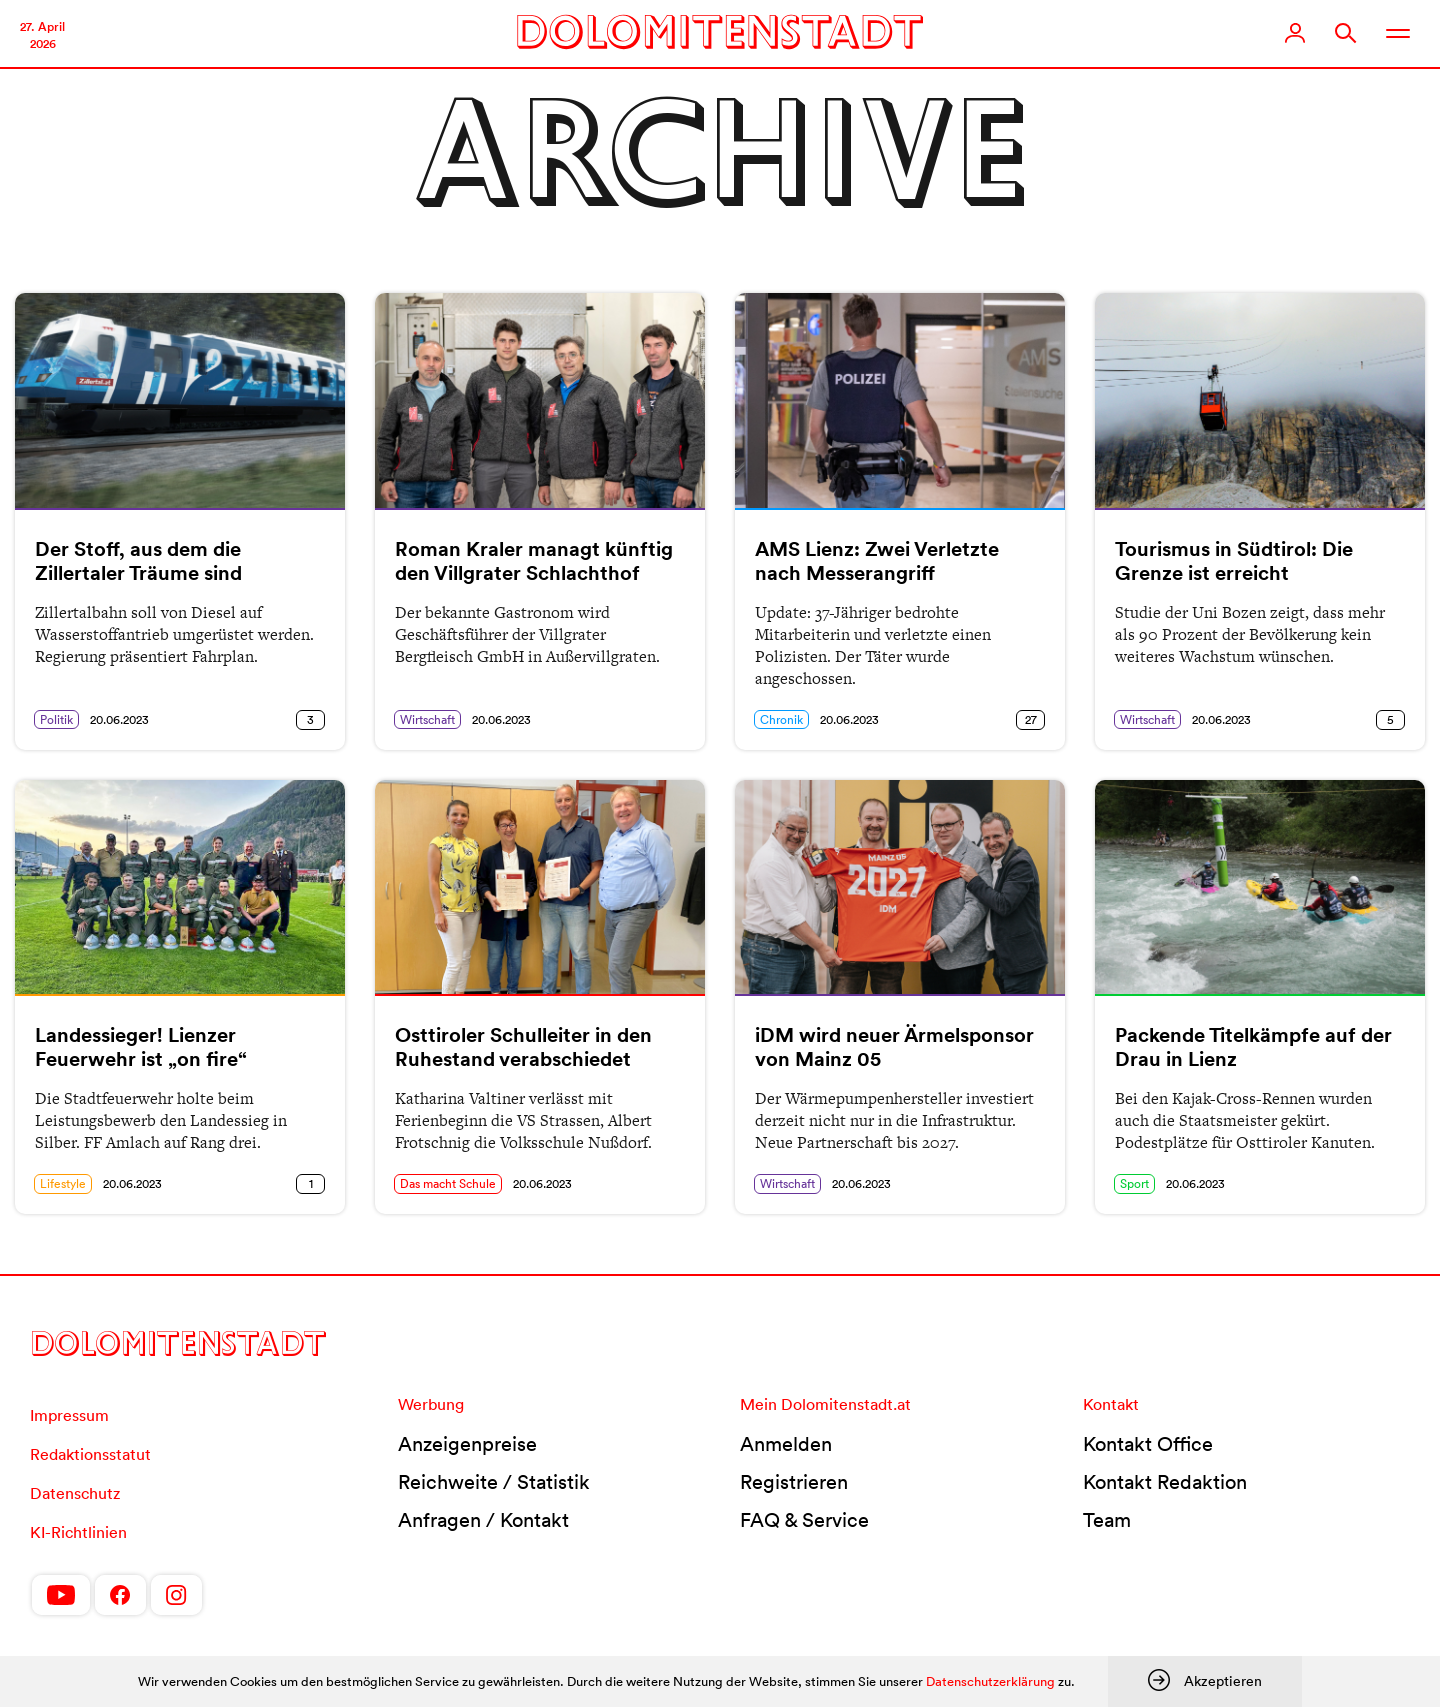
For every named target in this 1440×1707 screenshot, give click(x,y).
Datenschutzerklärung (990, 1681)
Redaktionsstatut (90, 1454)
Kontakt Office (1148, 1444)
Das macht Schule (448, 1183)
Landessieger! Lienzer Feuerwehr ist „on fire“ (141, 1047)
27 (1031, 719)
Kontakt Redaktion (1165, 1482)
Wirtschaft (427, 719)
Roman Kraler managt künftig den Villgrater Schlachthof (534, 561)
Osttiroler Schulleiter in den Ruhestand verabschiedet (523, 1047)
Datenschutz (75, 1493)
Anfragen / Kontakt (483, 1520)
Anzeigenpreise (467, 1444)
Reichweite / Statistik (494, 1482)
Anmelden (786, 1444)
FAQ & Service (804, 1520)
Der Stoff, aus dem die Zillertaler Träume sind (138, 561)
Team (1107, 1520)
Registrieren (794, 1482)
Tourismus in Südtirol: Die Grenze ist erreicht (1234, 561)
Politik (56, 719)
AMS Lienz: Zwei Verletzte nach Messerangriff (877, 561)
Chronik (781, 719)
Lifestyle (63, 1183)
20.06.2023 (119, 719)
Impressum (69, 1415)
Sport (1134, 1183)
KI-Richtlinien (78, 1532)
